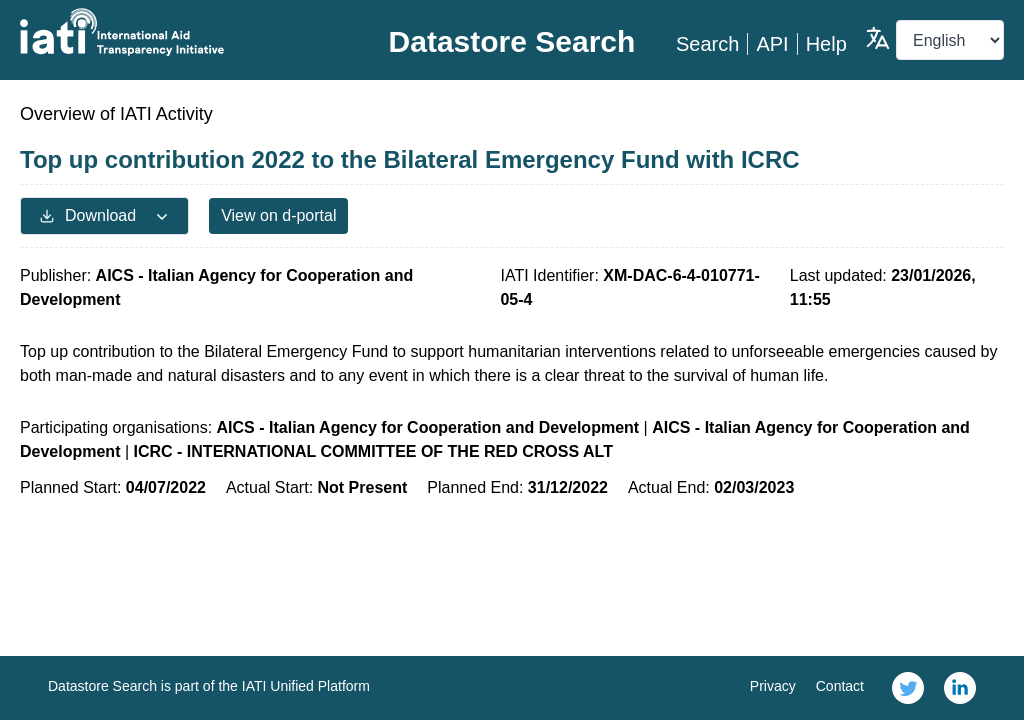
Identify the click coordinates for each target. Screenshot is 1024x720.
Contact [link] (840, 686)
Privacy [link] (773, 686)
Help (826, 44)
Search (707, 44)
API (772, 44)
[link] (908, 688)
